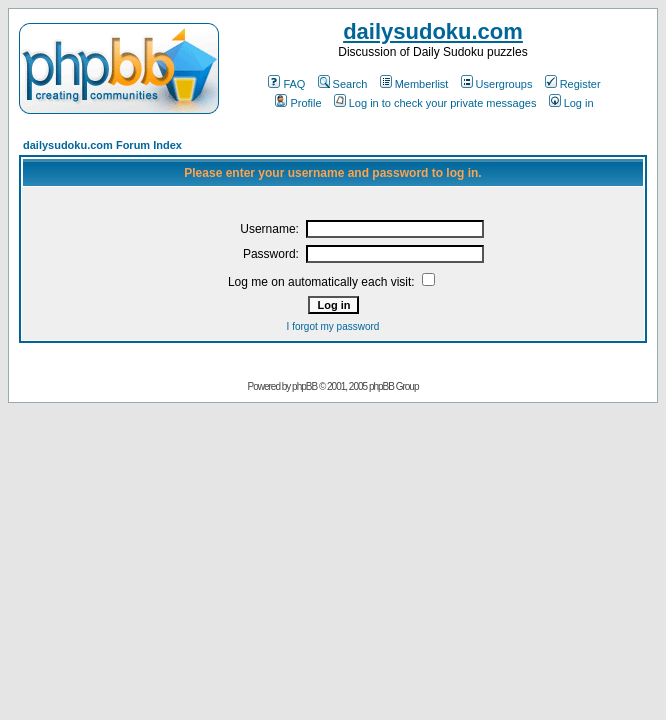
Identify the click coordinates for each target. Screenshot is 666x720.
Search (343, 84)
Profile (298, 103)
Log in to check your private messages (435, 103)
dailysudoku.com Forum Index (102, 145)
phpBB (304, 386)
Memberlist (414, 84)
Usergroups (497, 84)
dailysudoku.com (433, 31)
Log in (571, 103)
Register (573, 84)
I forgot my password (333, 326)
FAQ (286, 84)
